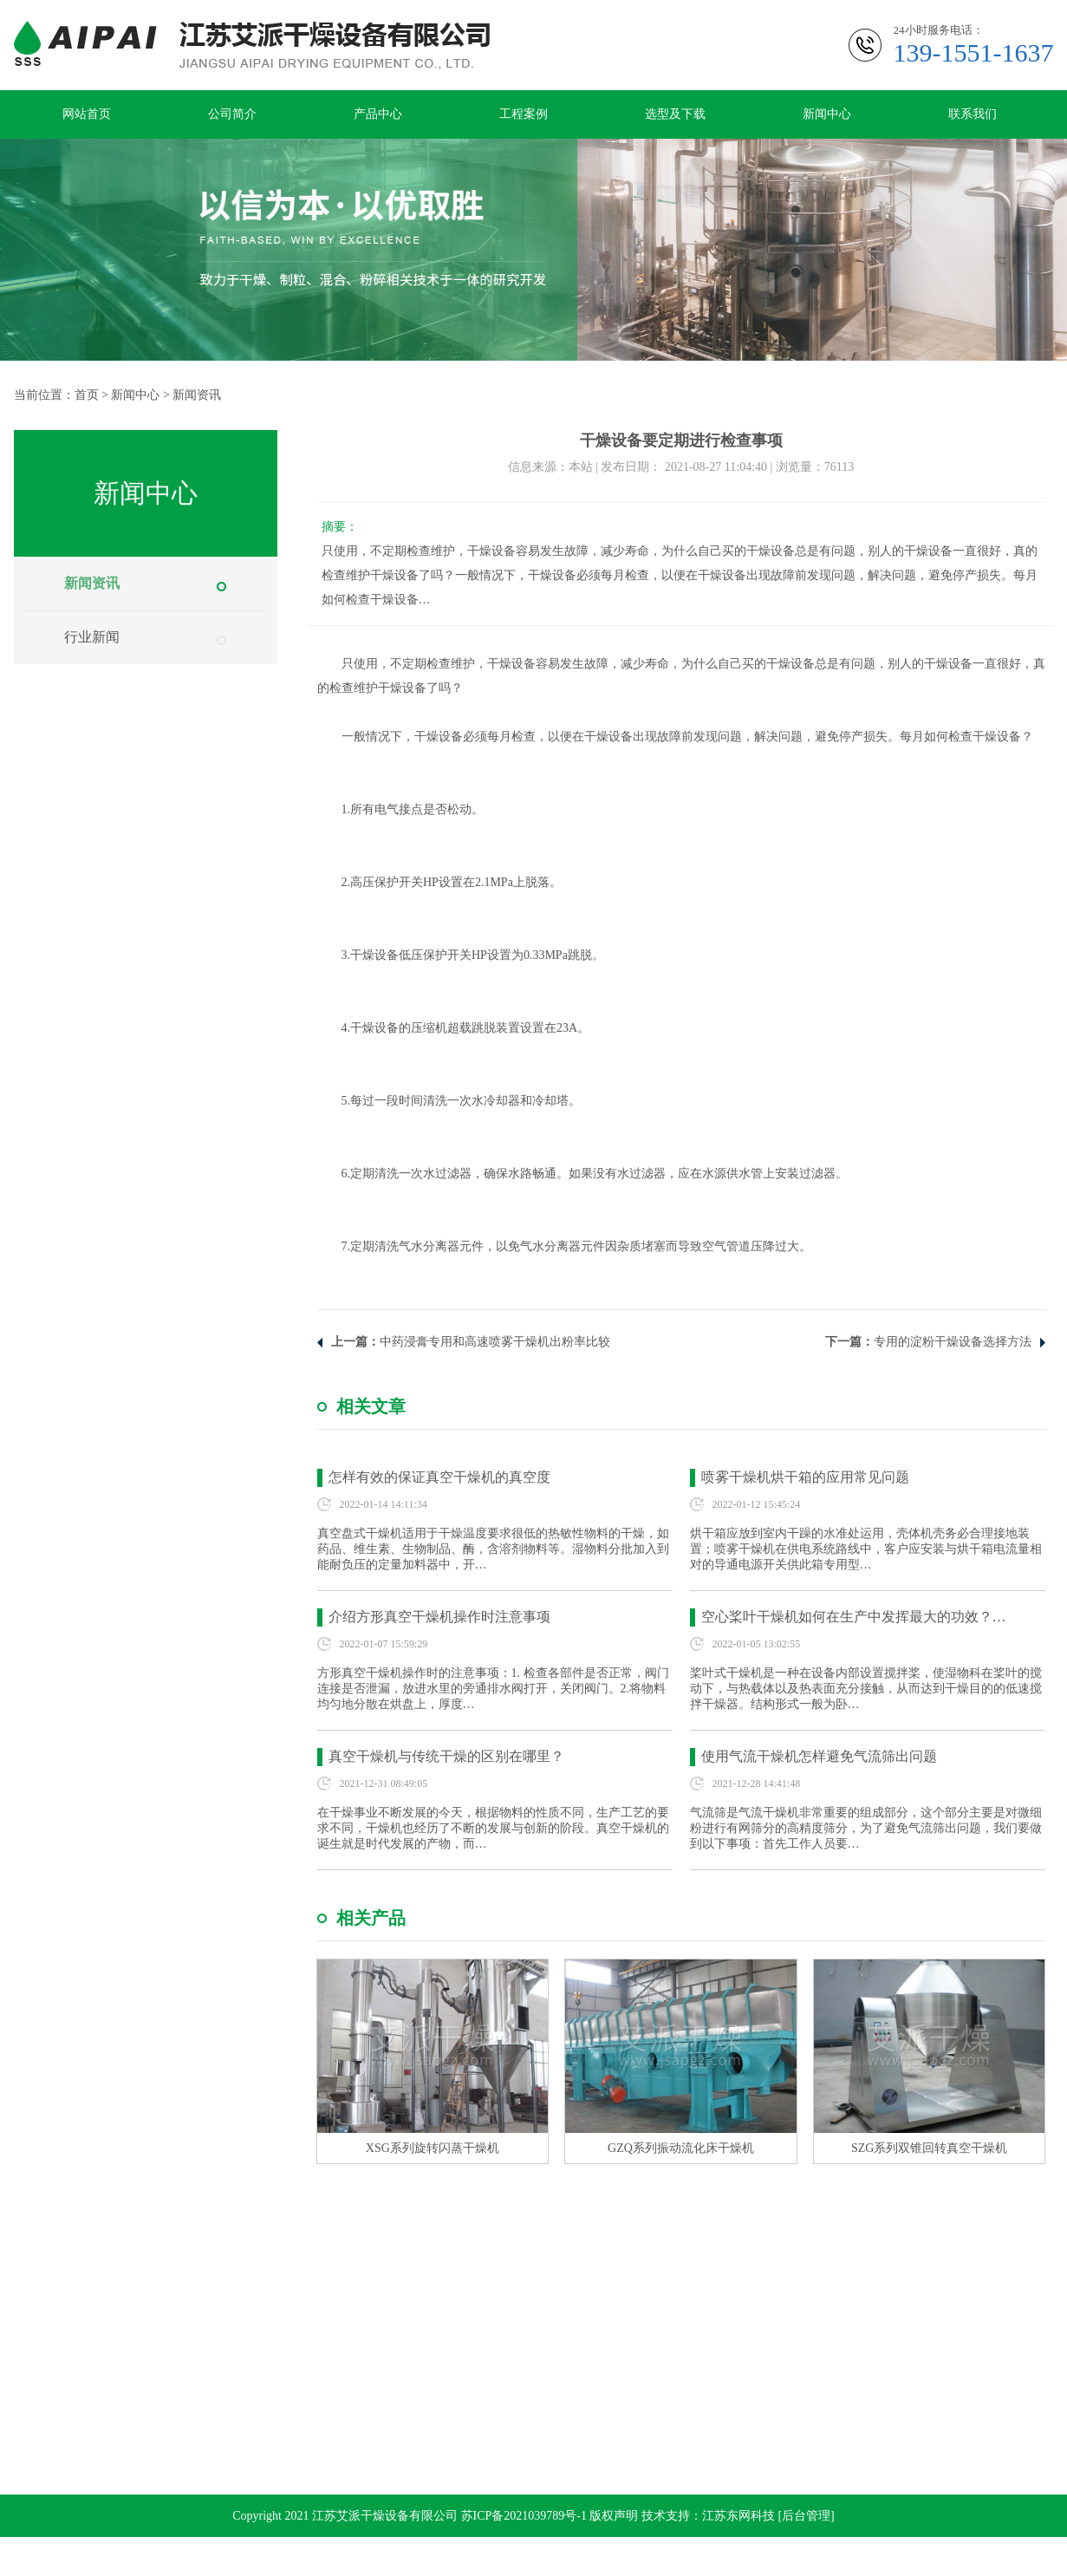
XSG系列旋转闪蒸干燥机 (432, 2148)
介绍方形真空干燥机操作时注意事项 (439, 1616)
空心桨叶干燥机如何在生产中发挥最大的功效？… (853, 1616)
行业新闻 (92, 636)
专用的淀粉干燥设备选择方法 (952, 1341)
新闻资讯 (196, 394)
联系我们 (972, 114)
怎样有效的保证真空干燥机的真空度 (439, 1477)
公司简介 (232, 114)
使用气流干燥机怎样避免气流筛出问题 (819, 1756)
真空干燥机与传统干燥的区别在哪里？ (446, 1756)
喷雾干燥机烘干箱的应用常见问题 (805, 1477)
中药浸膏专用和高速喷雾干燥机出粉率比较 (495, 1341)
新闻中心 (827, 114)
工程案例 (523, 114)
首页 (87, 394)
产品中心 (378, 114)
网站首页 (86, 114)
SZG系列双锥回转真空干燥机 (929, 2148)
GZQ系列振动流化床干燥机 (681, 2148)
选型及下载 (675, 114)
